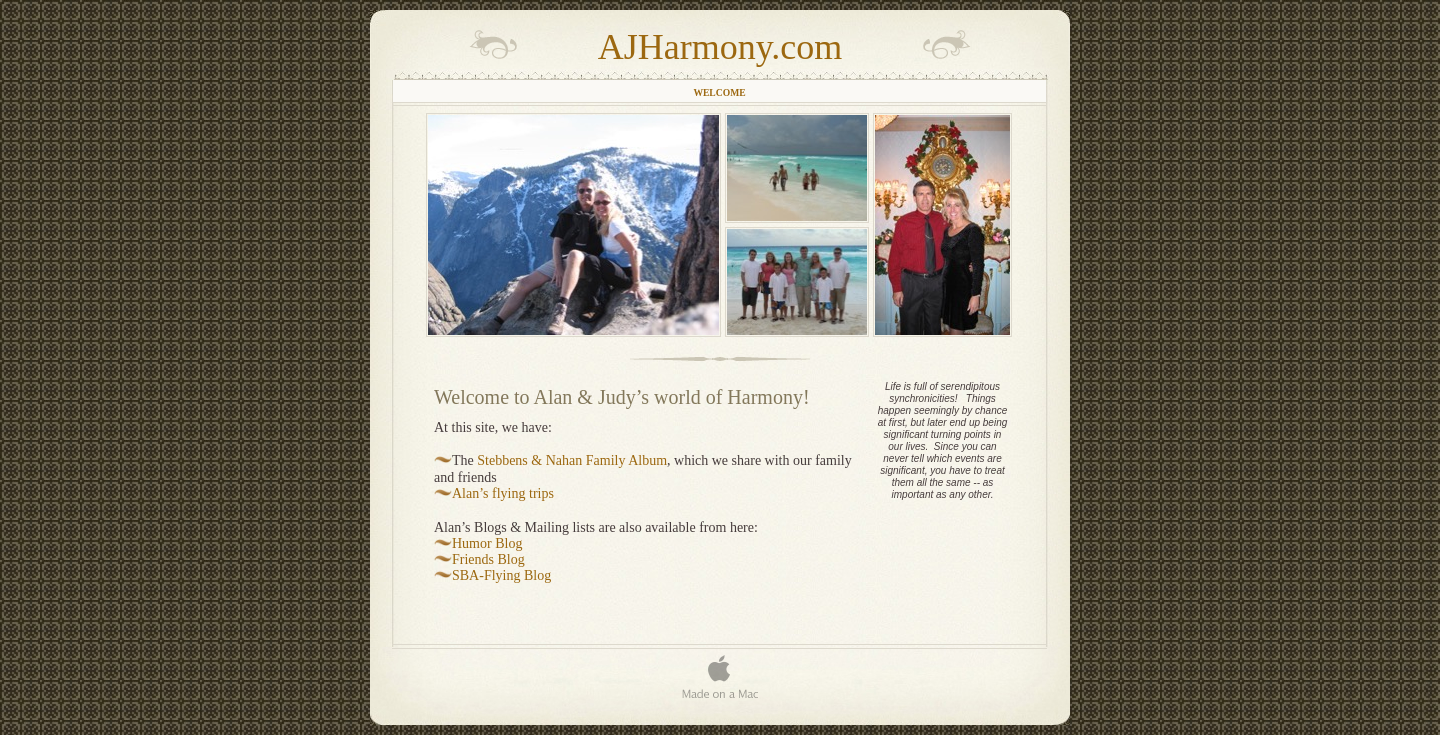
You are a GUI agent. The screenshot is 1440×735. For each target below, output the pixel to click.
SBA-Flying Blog (501, 575)
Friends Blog (488, 559)
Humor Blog (487, 543)
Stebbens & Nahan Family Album (572, 460)
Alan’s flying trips (503, 493)
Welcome (719, 92)
